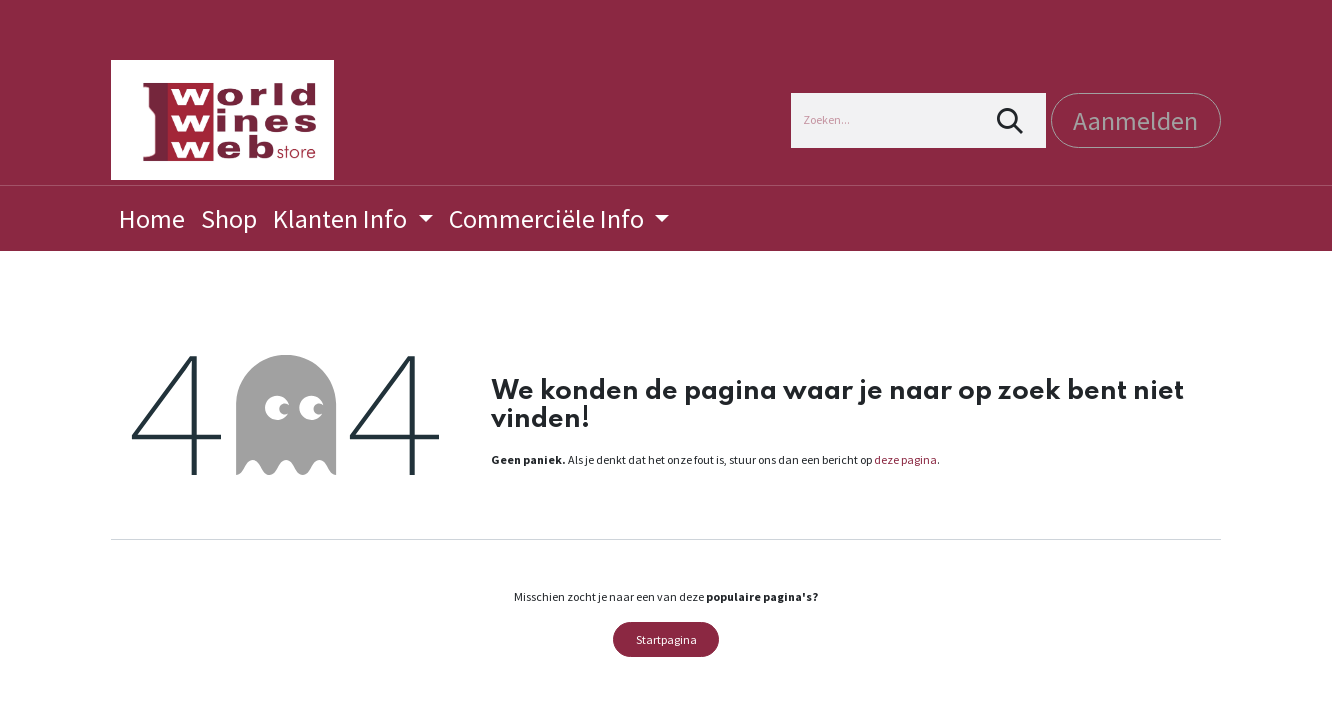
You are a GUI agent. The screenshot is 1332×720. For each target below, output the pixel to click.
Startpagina (666, 639)
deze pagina (905, 459)
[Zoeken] (1010, 120)
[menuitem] (152, 218)
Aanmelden (1135, 120)
